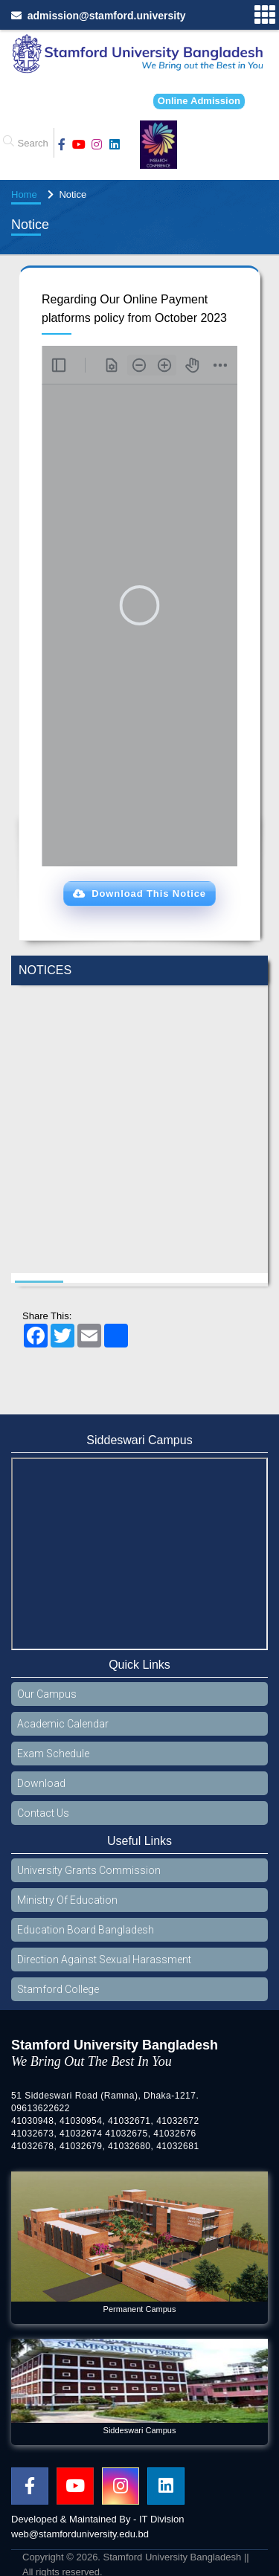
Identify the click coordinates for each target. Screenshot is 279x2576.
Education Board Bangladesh (85, 1930)
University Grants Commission (89, 1870)
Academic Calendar (63, 1724)
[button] (139, 894)
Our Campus (47, 1694)
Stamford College (58, 1989)
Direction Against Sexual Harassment (104, 1959)
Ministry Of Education (67, 1900)
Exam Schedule (53, 1753)
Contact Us (43, 1813)
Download (41, 1783)
